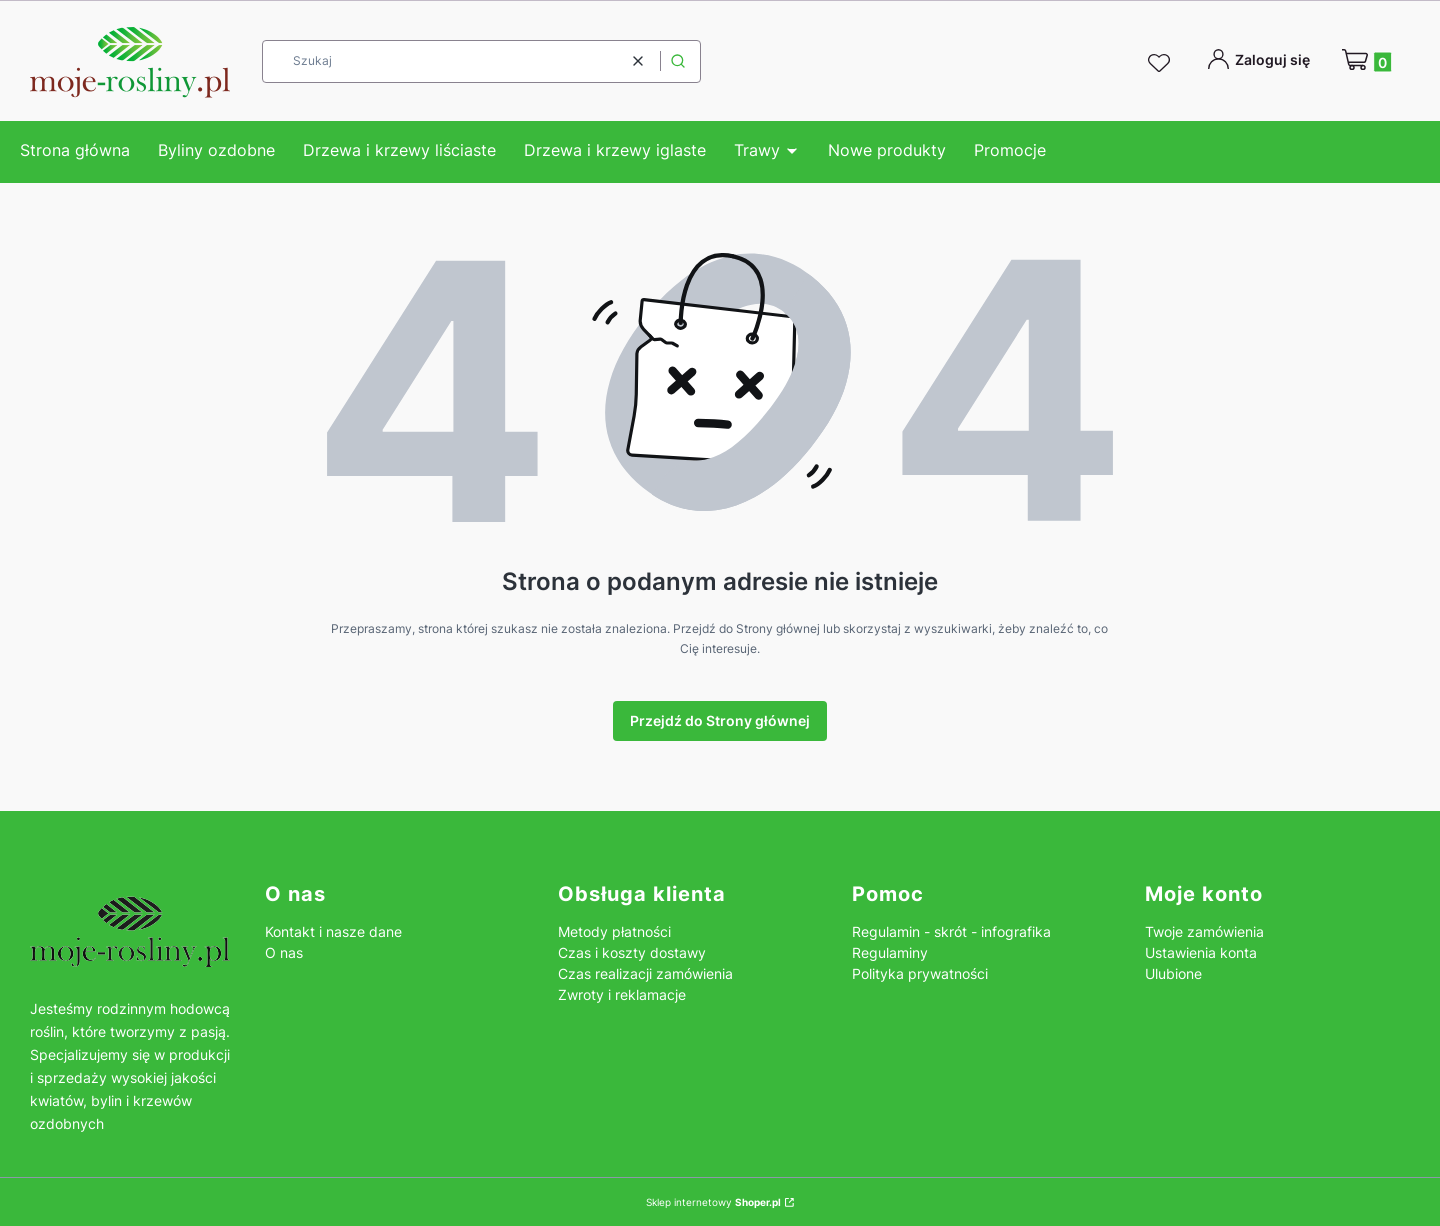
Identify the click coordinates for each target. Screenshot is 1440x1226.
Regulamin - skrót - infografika (951, 931)
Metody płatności (614, 931)
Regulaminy (890, 952)
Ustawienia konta (1201, 952)
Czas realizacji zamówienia (645, 973)
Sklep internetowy (713, 1202)
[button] (678, 61)
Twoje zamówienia (1204, 931)
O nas (284, 952)
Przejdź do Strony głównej (720, 720)
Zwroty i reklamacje (622, 994)
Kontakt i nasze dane (333, 931)
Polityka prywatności (920, 973)
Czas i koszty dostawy (632, 952)
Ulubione (1173, 973)
